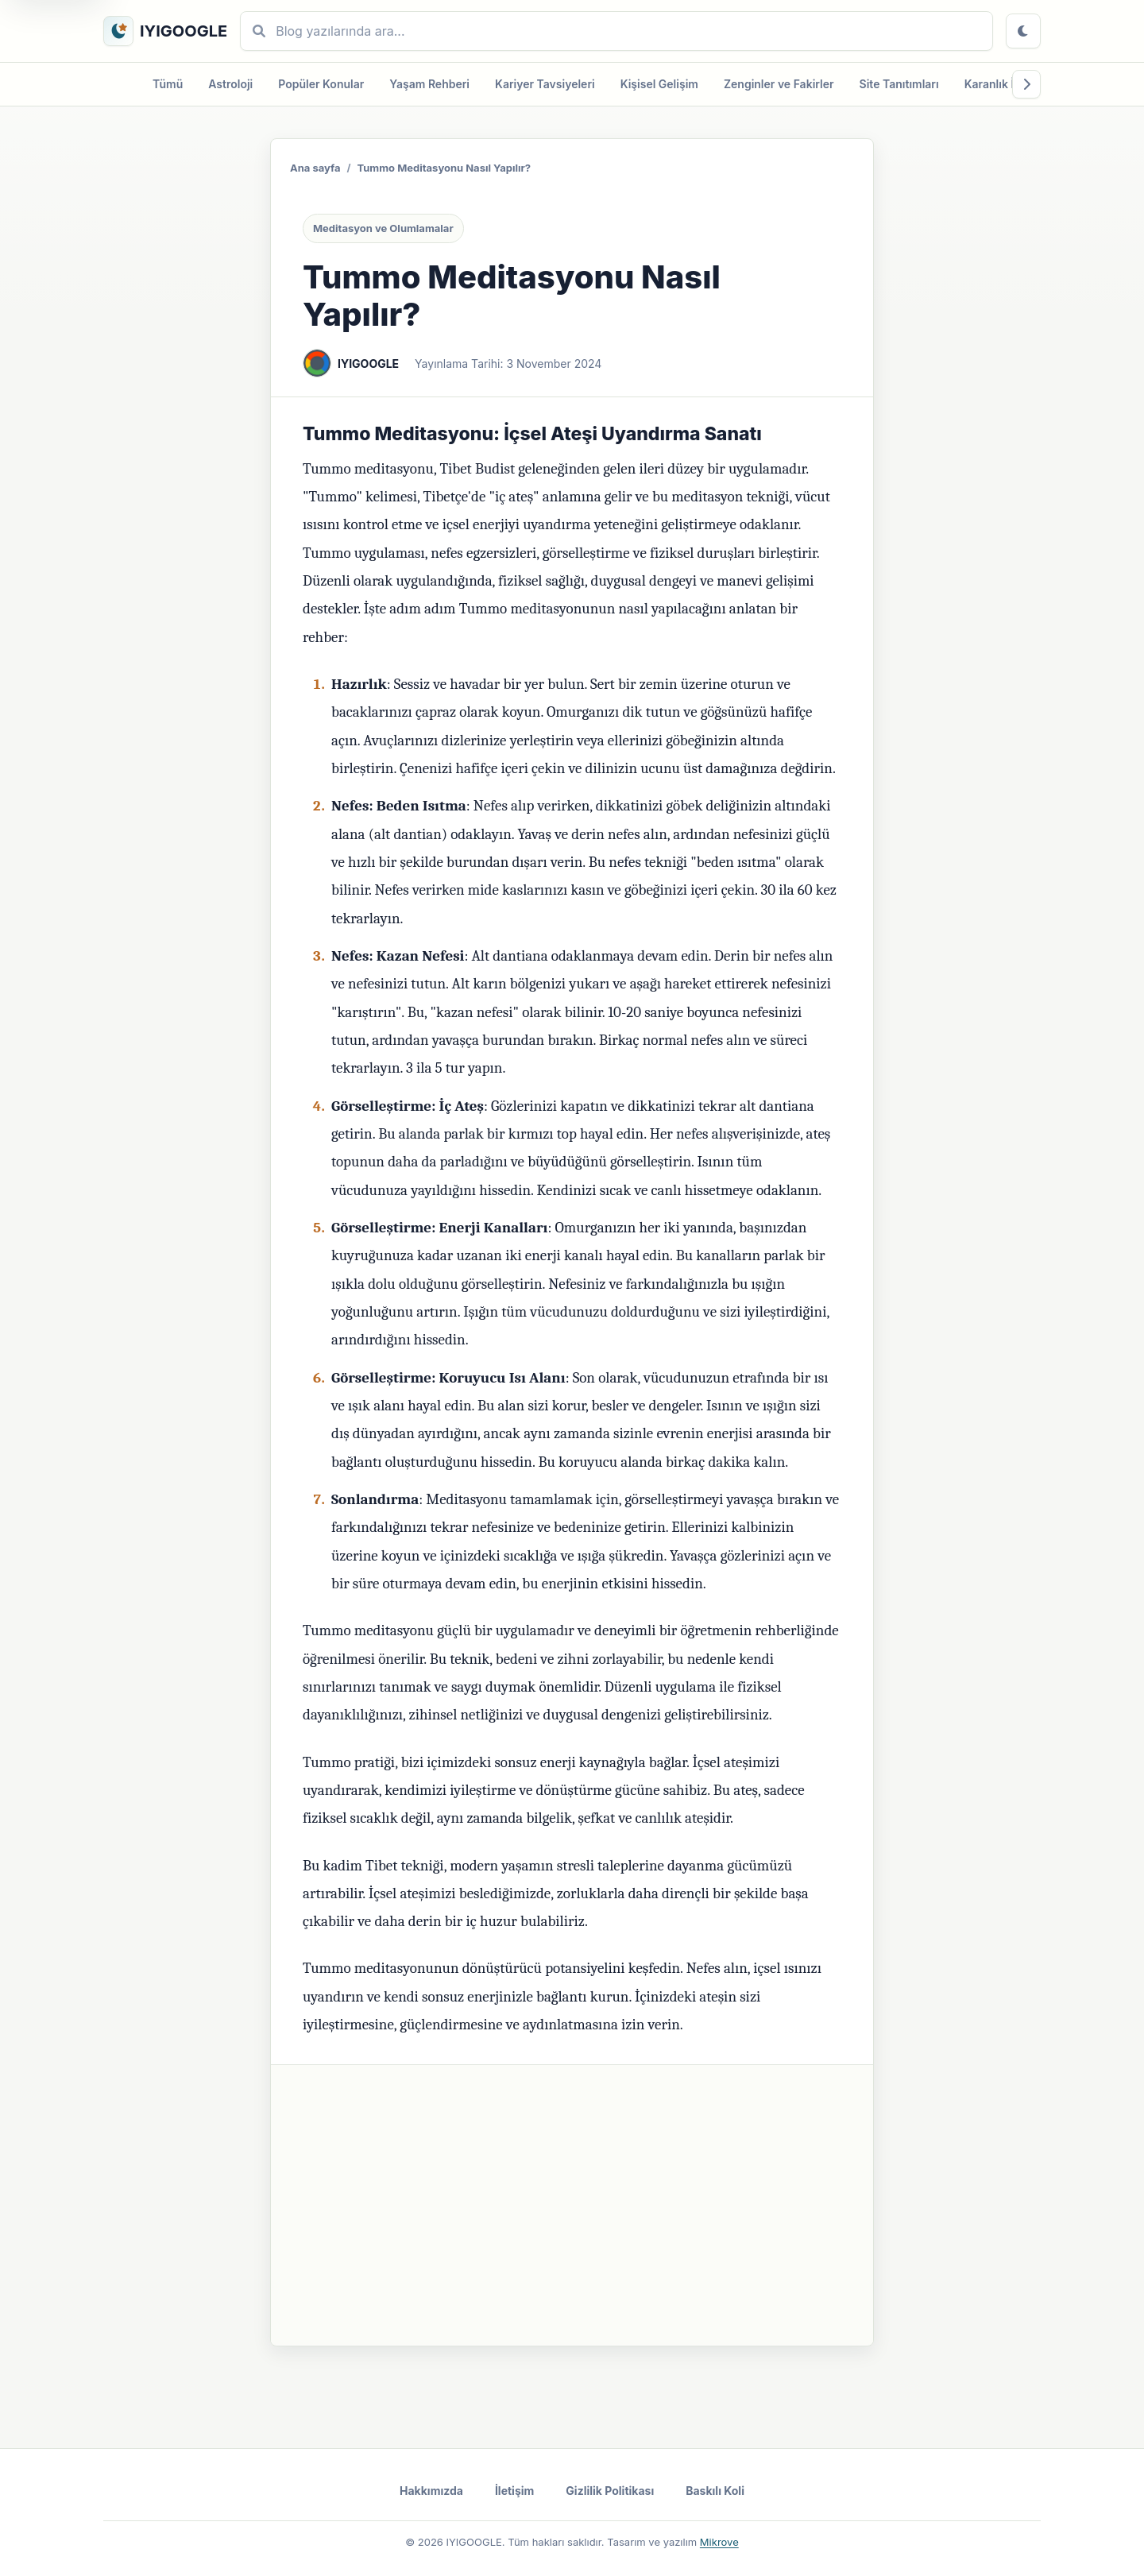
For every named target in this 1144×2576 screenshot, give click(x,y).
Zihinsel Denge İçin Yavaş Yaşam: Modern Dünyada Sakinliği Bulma (481, 2170)
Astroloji (230, 84)
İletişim (514, 2490)
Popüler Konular (321, 84)
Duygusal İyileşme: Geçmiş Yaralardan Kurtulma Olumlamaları (468, 2208)
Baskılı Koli (715, 2490)
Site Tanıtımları (899, 84)
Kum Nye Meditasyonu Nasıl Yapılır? (403, 2132)
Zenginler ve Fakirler (779, 84)
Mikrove (719, 2541)
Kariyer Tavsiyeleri (545, 84)
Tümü (168, 84)
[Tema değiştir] (1023, 31)
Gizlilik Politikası (610, 2490)
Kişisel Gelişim (659, 84)
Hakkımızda (431, 2490)
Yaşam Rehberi (429, 84)
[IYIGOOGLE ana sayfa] (165, 31)
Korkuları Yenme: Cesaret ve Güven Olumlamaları (436, 2246)
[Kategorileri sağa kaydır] (1026, 84)
